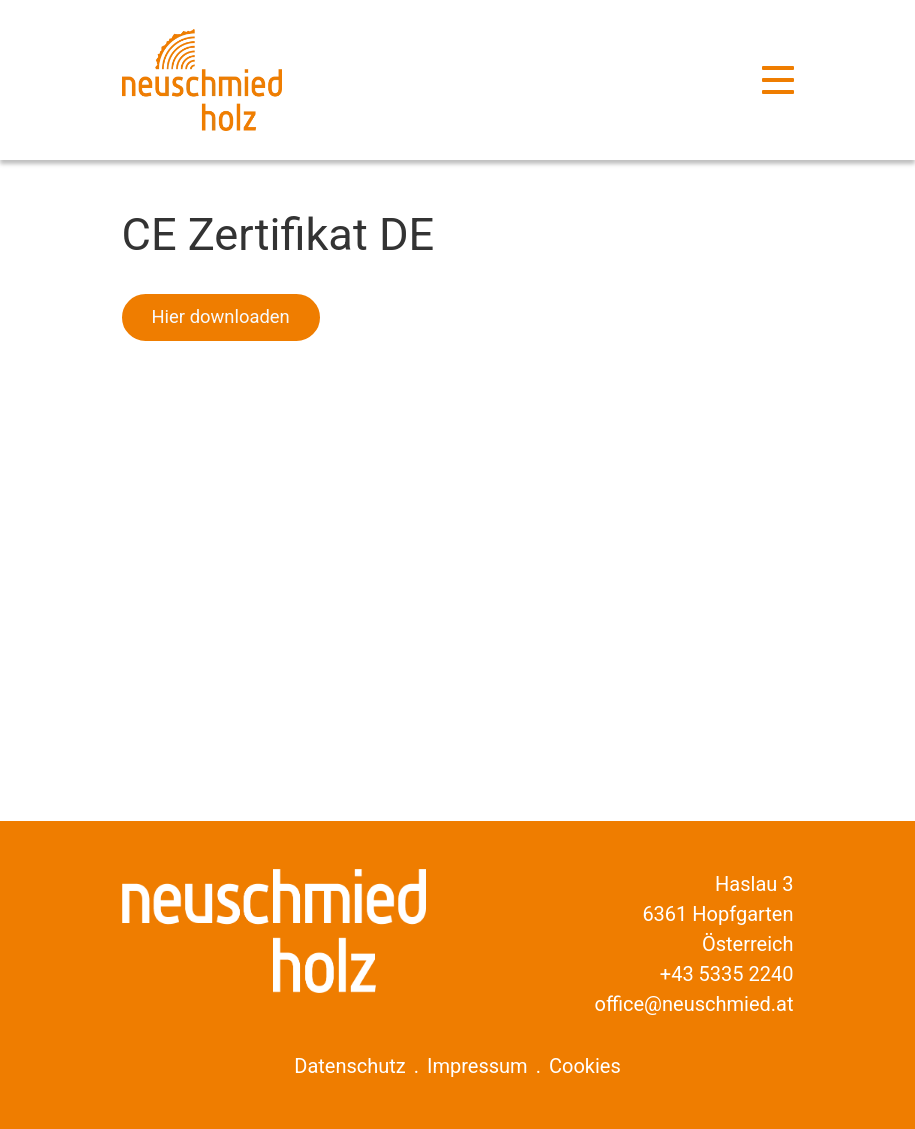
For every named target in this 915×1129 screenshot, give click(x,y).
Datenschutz (350, 1066)
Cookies (585, 1066)
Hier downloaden (221, 316)
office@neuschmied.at (694, 1004)
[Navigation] (778, 80)
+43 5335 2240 (727, 974)
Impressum (477, 1066)
